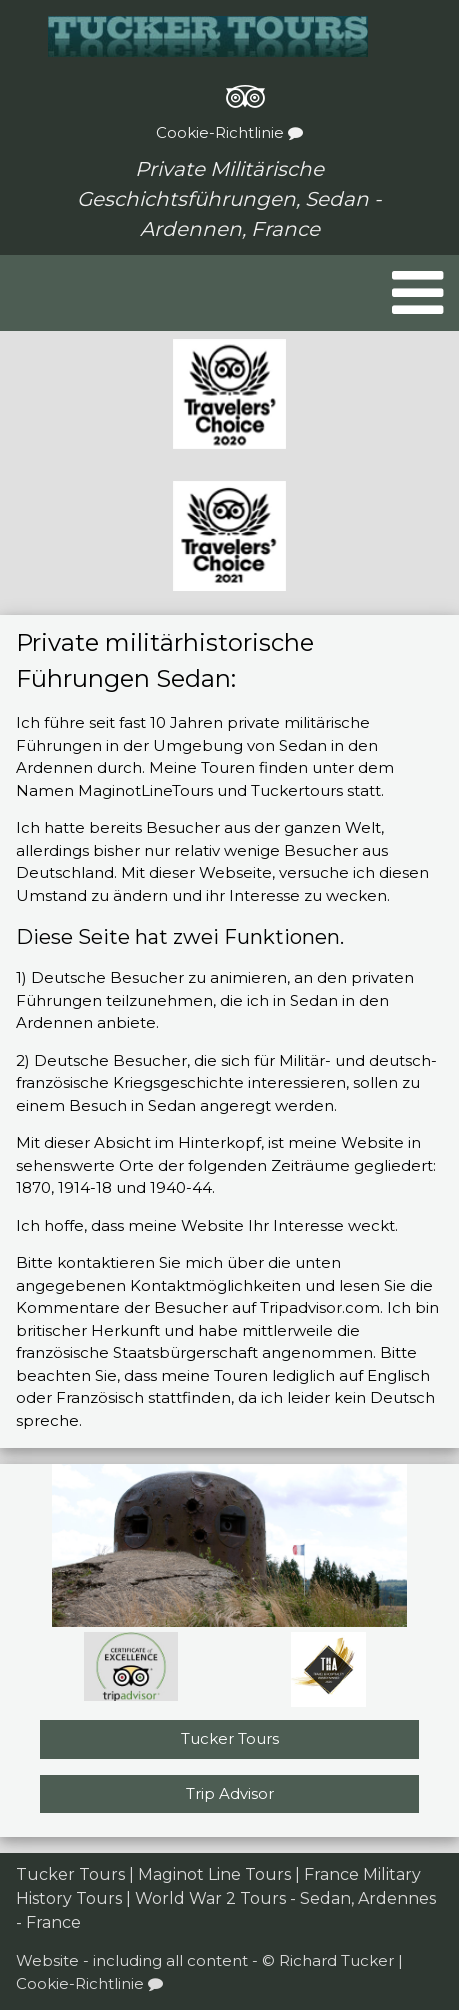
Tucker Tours (230, 1738)
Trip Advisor (230, 1793)
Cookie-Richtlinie (229, 132)
